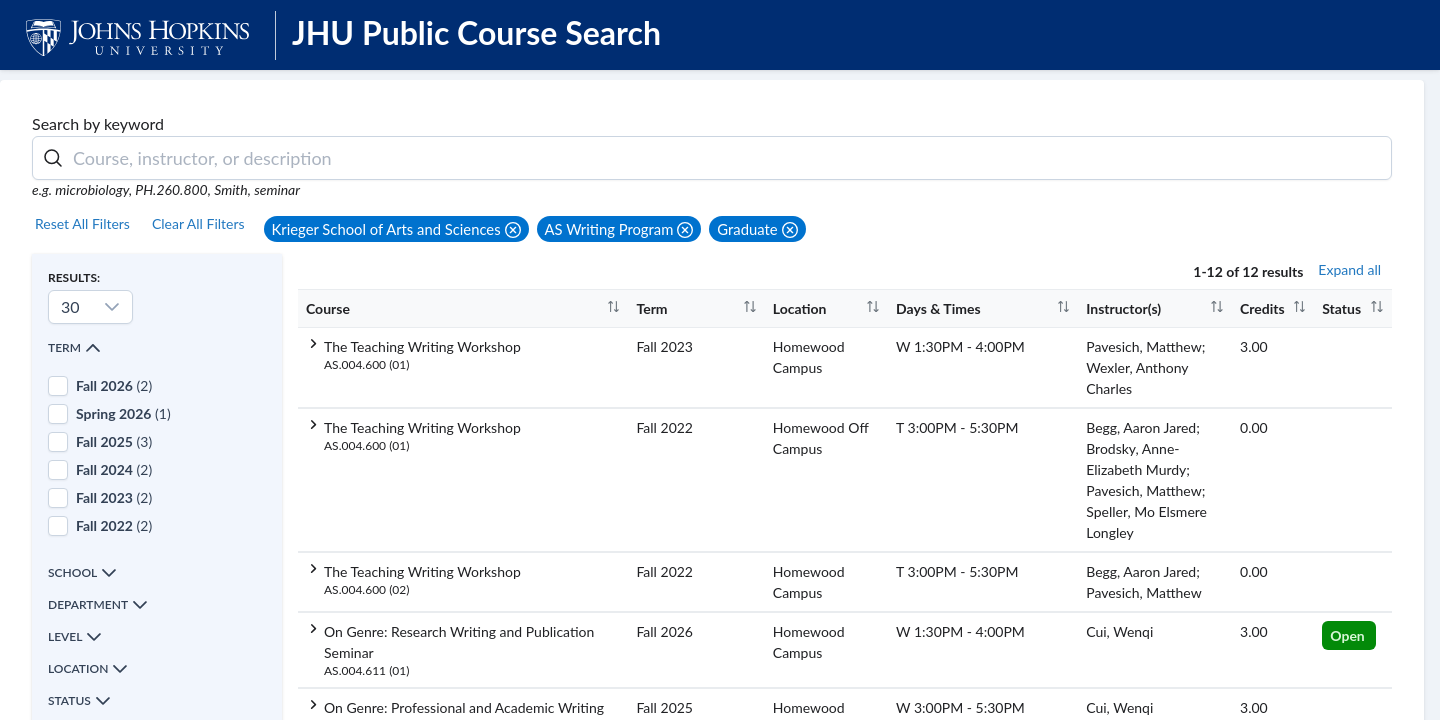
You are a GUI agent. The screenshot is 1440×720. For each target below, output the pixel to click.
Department (98, 605)
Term (74, 348)
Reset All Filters (82, 223)
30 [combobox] (70, 306)
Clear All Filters (198, 223)
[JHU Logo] (137, 34)
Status (79, 701)
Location (88, 669)
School (82, 573)
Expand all (1349, 269)
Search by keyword (98, 123)
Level (75, 637)
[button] (396, 229)
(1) (123, 413)
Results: (74, 277)
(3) (114, 441)
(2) (114, 385)
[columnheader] (463, 308)
